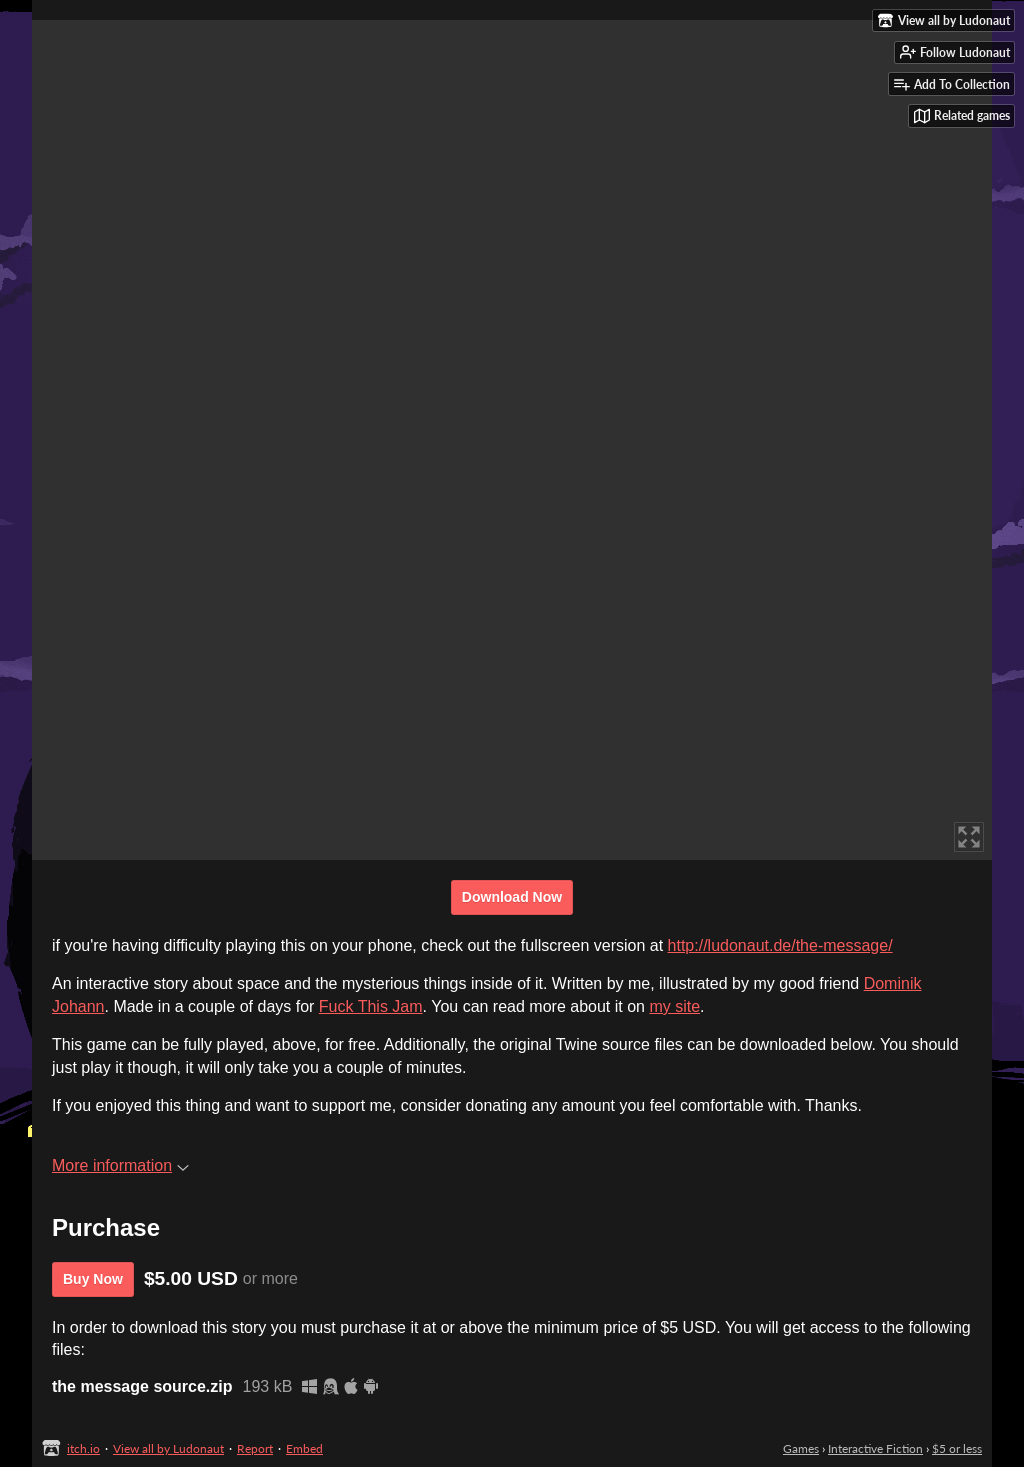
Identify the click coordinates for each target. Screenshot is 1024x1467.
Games (801, 1448)
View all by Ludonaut (168, 1448)
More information (120, 1165)
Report (255, 1448)
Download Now (512, 897)
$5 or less (957, 1448)
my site (674, 1006)
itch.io (83, 1448)
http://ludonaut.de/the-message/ (780, 945)
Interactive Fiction (875, 1448)
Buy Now (93, 1279)
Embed (304, 1448)
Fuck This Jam (371, 1006)
